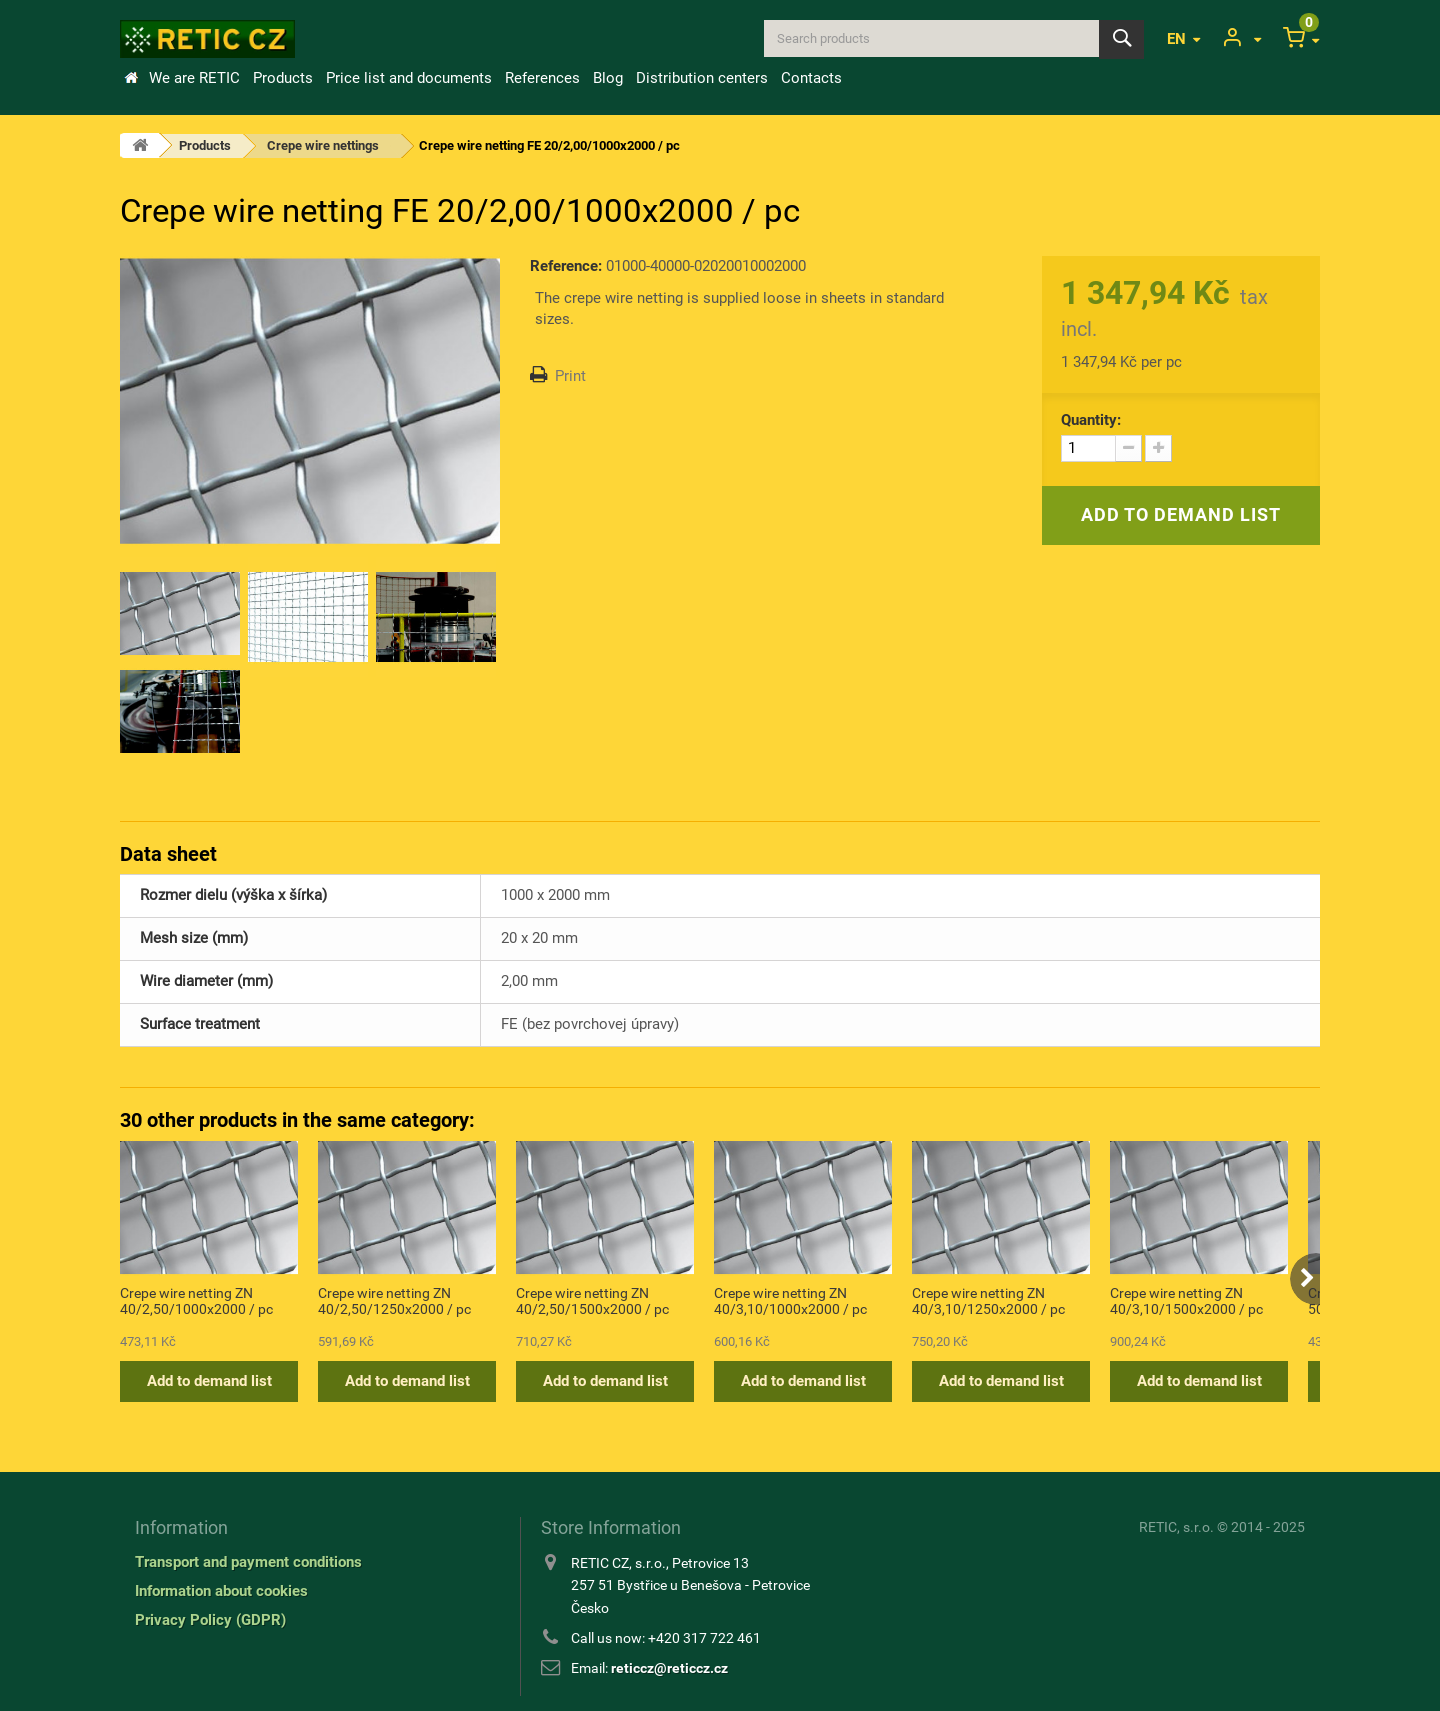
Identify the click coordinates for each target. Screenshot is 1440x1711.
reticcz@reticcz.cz (669, 1668)
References (542, 78)
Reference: (566, 266)
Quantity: (1091, 420)
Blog (608, 78)
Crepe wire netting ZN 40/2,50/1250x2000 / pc (394, 1301)
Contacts (811, 78)
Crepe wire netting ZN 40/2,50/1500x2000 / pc (592, 1301)
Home (131, 78)
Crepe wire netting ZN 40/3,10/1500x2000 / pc (1186, 1301)
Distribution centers (702, 78)
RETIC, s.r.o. (1176, 1527)
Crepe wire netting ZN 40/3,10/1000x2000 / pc (790, 1301)
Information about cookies (221, 1591)
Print (570, 376)
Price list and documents (409, 78)
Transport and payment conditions (248, 1562)
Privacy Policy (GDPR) (210, 1620)
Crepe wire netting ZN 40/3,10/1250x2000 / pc (988, 1301)
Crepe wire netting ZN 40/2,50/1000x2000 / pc (196, 1301)
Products (283, 78)
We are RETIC (194, 78)
